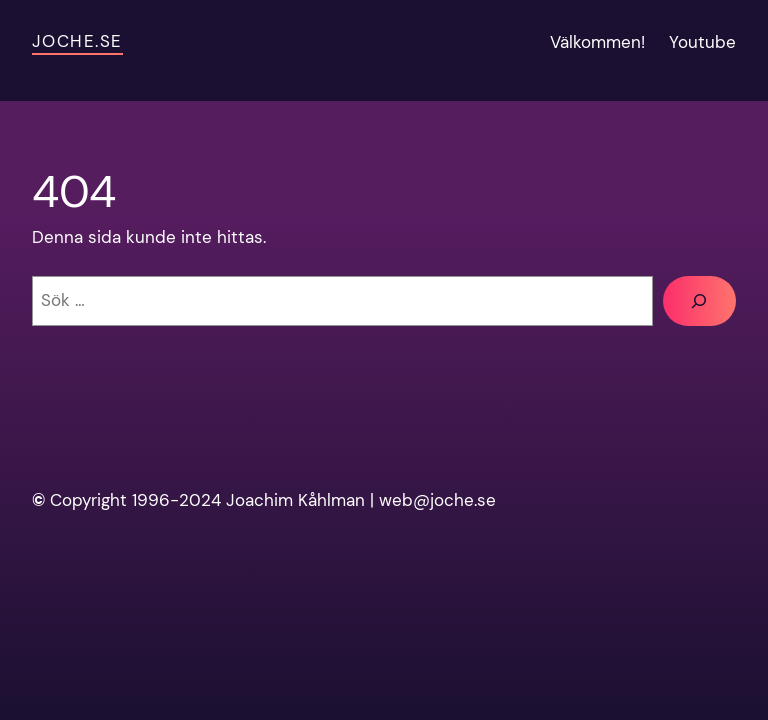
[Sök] (699, 301)
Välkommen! (597, 42)
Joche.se (77, 41)
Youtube (702, 42)
